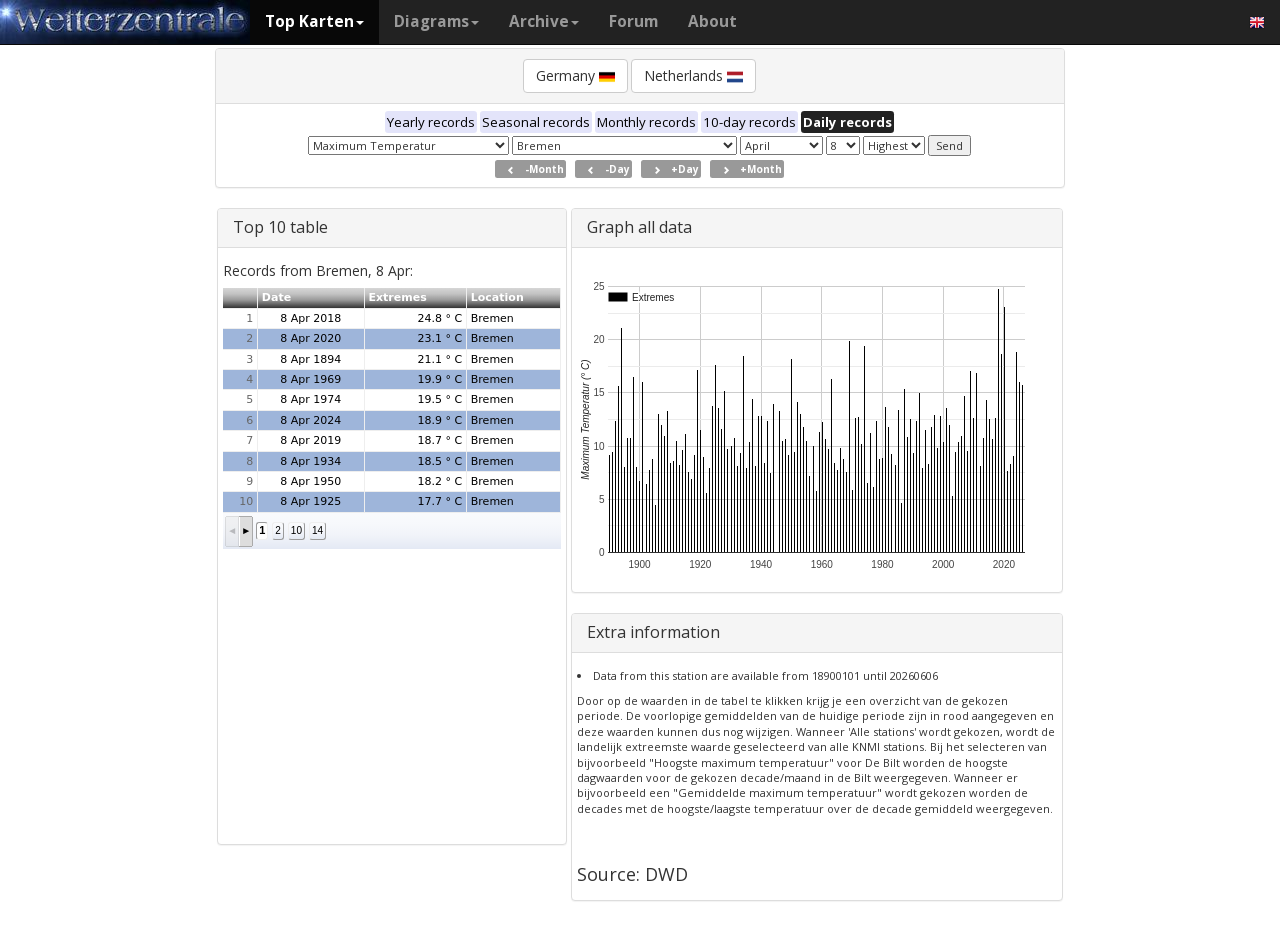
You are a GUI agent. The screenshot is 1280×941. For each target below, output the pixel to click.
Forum (633, 21)
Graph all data (639, 227)
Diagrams (436, 21)
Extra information (653, 632)
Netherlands (693, 75)
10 (296, 530)
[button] (232, 531)
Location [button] (497, 297)
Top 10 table (280, 227)
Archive (544, 21)
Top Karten (314, 21)
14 (317, 530)
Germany (575, 75)
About (712, 21)
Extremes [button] (397, 297)
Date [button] (276, 297)
